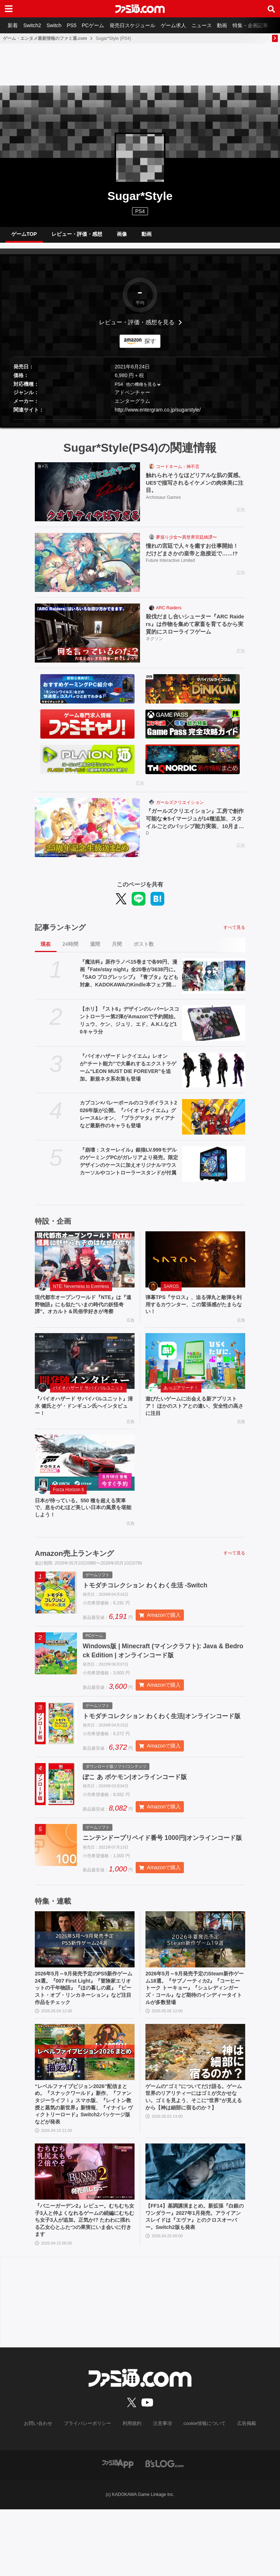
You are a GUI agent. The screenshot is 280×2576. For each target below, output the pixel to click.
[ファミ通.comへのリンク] (140, 8)
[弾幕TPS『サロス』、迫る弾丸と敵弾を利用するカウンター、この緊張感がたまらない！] (195, 1265)
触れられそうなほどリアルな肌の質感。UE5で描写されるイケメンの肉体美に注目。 (195, 489)
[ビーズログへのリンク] (164, 2530)
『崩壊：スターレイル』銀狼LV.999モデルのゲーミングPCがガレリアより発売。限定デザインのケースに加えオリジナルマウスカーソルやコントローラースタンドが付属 (129, 1167)
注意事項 (161, 2490)
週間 (95, 950)
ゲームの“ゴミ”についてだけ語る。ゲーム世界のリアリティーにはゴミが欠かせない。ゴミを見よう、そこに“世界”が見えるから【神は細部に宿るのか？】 (194, 2159)
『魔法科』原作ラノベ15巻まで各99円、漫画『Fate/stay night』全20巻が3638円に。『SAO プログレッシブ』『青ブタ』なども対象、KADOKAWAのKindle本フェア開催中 (129, 979)
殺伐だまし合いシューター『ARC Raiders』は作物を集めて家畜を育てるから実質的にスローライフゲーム (195, 630)
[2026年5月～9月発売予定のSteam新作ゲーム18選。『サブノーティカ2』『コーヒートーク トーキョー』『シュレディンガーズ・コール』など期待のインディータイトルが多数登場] (195, 1991)
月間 (117, 950)
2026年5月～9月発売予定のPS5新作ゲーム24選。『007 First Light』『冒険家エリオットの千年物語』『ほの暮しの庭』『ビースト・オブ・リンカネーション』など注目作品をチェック (84, 2041)
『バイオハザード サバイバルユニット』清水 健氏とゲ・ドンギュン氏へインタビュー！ (82, 1424)
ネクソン (154, 646)
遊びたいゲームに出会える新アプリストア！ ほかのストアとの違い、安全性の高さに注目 (194, 1424)
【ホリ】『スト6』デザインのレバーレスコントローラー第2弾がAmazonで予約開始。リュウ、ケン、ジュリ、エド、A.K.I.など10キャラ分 (129, 1026)
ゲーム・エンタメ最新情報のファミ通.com (45, 38)
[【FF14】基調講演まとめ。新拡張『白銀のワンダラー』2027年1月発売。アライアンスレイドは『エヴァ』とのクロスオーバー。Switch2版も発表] (195, 2234)
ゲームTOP (24, 237)
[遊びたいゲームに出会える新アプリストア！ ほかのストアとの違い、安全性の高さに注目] (195, 1378)
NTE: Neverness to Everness (81, 1292)
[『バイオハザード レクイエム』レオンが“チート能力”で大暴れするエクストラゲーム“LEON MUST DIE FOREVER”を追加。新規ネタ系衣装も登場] (213, 1076)
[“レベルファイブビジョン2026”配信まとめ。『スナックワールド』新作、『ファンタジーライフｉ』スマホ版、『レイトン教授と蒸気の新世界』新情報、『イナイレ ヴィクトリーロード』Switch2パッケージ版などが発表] (85, 2108)
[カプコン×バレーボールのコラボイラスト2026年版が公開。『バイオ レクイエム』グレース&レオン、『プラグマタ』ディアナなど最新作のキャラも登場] (213, 1122)
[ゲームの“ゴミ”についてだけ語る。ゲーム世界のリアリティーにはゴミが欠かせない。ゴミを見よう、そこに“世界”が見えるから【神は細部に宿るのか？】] (195, 2108)
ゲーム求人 (185, 25)
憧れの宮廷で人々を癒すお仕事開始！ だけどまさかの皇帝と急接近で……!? (195, 556)
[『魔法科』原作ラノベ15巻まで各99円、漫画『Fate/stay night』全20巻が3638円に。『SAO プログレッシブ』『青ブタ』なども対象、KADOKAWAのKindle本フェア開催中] (213, 981)
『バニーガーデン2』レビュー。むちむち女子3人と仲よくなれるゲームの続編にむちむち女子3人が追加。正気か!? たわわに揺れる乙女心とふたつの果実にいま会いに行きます (83, 2285)
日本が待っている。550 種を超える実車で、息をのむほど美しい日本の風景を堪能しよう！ (84, 1529)
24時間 (70, 950)
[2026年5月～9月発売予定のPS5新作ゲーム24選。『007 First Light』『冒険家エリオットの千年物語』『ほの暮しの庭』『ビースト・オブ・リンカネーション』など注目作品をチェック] (85, 1991)
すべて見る (234, 933)
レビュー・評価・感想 (77, 237)
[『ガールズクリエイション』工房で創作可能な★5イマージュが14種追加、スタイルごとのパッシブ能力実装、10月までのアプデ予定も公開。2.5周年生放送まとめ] (87, 833)
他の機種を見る (141, 390)
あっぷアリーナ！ (181, 1404)
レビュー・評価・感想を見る (136, 328)
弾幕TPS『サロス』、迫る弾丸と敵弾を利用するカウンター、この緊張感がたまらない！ (194, 1311)
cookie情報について (201, 2490)
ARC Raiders (168, 613)
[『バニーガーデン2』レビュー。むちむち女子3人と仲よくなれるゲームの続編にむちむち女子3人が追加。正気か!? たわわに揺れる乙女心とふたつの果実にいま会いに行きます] (85, 2234)
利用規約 (132, 2490)
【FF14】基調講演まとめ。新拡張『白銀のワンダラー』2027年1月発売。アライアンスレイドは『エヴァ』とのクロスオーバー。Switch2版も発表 (194, 2285)
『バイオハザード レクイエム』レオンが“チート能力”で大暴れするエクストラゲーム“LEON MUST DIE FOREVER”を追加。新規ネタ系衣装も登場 (128, 1073)
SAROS (171, 1292)
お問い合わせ (44, 2490)
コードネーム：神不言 (177, 472)
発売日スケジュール (142, 25)
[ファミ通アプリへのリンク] (117, 2530)
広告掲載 (240, 2490)
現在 (46, 950)
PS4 (140, 211)
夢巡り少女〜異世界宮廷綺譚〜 (186, 543)
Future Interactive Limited (170, 567)
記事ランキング (60, 933)
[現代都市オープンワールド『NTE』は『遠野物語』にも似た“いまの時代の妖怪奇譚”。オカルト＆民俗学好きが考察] (85, 1265)
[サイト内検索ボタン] (271, 8)
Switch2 (35, 25)
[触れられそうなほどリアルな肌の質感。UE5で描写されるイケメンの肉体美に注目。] (87, 497)
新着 (14, 25)
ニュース (215, 25)
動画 (238, 25)
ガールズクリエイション (180, 808)
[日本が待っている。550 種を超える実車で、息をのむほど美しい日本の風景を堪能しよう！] (85, 1482)
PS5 (78, 25)
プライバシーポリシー (90, 2490)
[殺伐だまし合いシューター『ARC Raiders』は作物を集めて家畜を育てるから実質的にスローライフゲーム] (87, 638)
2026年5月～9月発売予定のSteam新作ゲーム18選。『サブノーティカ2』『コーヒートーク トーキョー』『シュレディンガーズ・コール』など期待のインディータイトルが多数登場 (194, 2041)
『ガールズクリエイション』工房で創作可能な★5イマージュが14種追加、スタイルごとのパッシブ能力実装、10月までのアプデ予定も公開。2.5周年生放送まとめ (195, 826)
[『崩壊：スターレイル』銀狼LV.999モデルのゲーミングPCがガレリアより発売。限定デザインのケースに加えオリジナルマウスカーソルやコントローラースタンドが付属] (213, 1169)
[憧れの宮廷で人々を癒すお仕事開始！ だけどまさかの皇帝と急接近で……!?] (87, 568)
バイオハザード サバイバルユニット (88, 1404)
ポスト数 (143, 950)
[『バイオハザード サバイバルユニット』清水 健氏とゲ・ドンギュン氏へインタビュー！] (85, 1378)
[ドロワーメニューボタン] (8, 8)
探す (150, 347)
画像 (122, 237)
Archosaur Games (163, 505)
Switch (58, 25)
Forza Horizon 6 (68, 1509)
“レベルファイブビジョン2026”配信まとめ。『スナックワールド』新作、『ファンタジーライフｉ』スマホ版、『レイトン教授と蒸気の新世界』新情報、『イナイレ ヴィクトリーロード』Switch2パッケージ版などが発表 (84, 2163)
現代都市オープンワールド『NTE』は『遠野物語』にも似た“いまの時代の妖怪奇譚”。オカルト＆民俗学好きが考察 (84, 1315)
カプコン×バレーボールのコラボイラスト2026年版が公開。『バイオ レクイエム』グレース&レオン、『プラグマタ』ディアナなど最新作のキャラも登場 (128, 1120)
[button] (140, 425)
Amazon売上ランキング (74, 1576)
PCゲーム (101, 25)
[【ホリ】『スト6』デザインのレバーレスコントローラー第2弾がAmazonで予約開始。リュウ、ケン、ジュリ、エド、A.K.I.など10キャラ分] (213, 1029)
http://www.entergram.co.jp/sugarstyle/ (158, 415)
